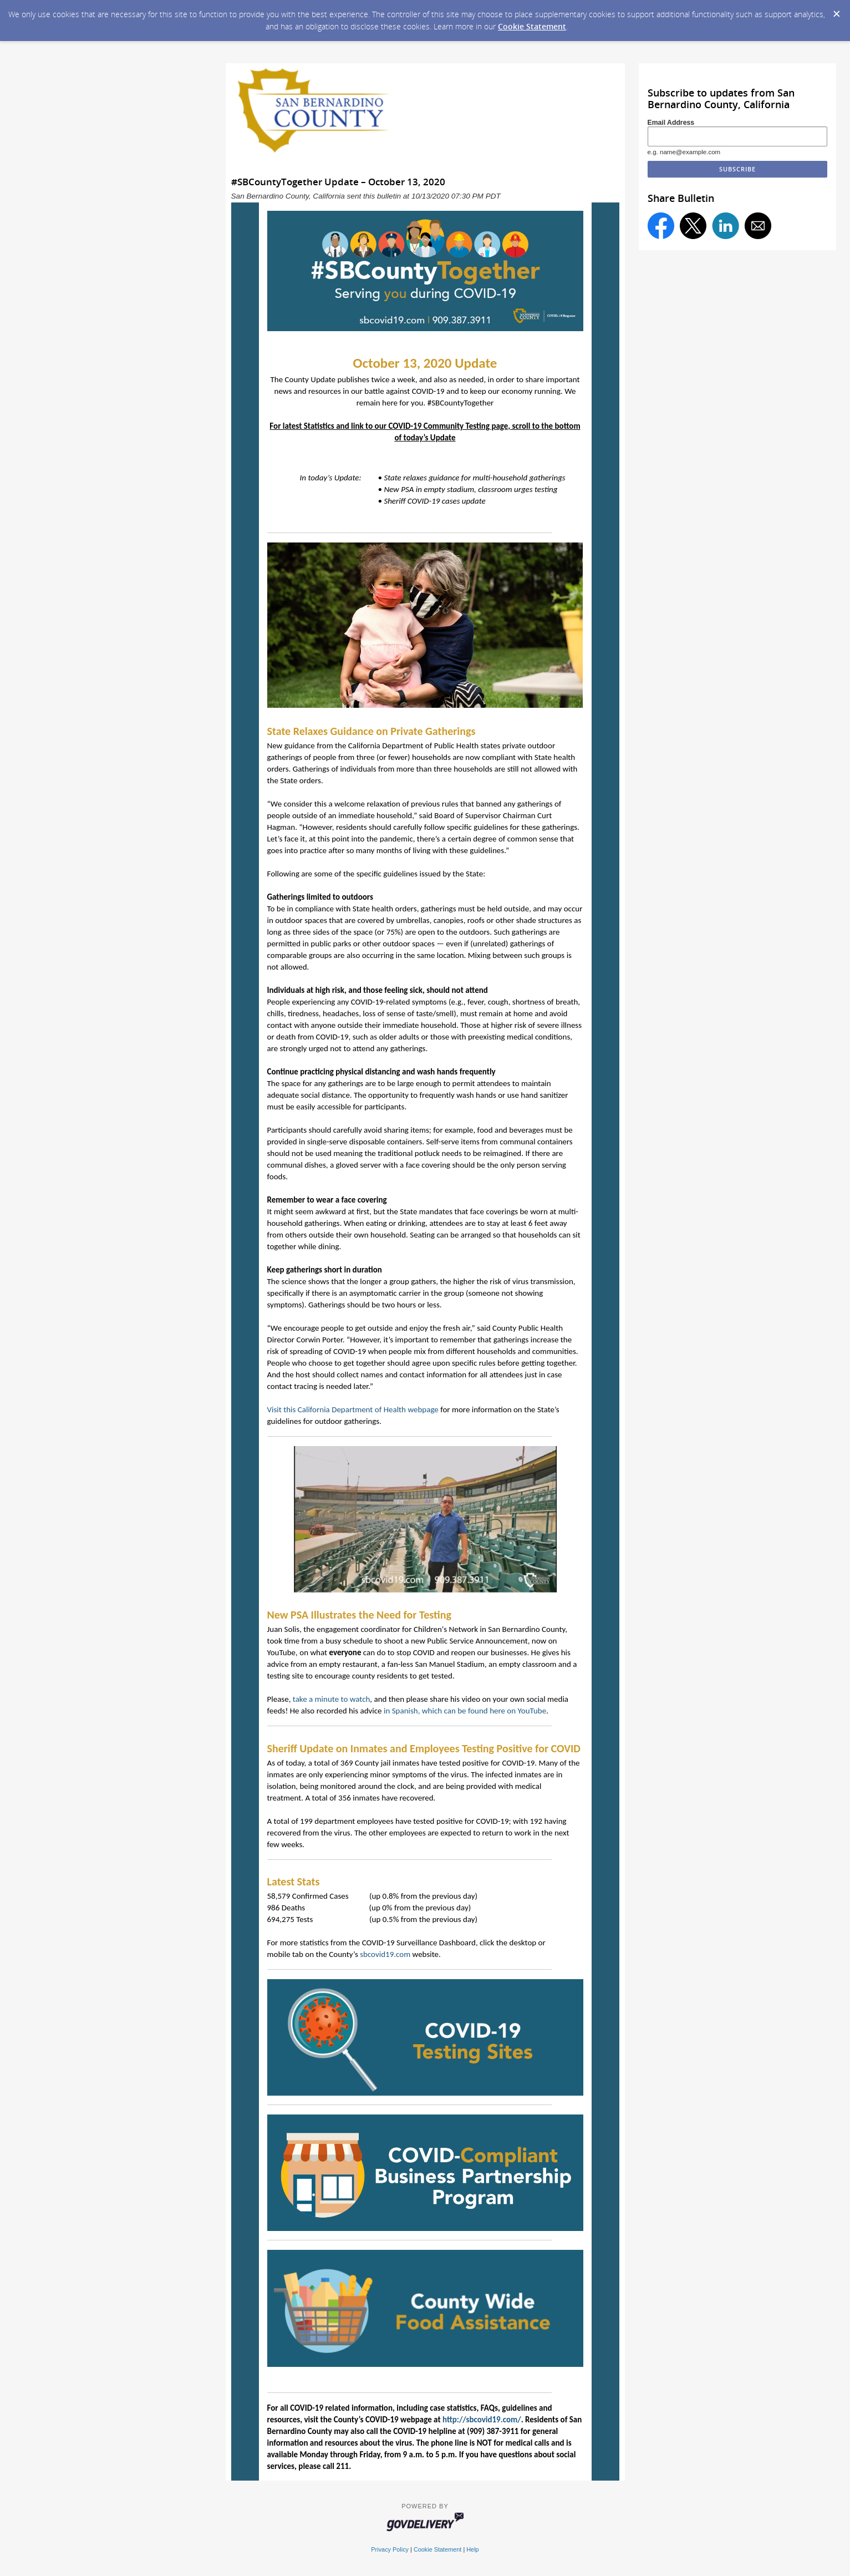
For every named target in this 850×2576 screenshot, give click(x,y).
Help (472, 2549)
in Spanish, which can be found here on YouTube (465, 1711)
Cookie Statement (532, 26)
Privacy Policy (390, 2549)
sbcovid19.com (385, 1954)
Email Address (671, 122)
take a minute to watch (331, 1699)
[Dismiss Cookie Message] (836, 10)
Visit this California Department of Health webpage (353, 1409)
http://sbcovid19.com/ (481, 2420)
